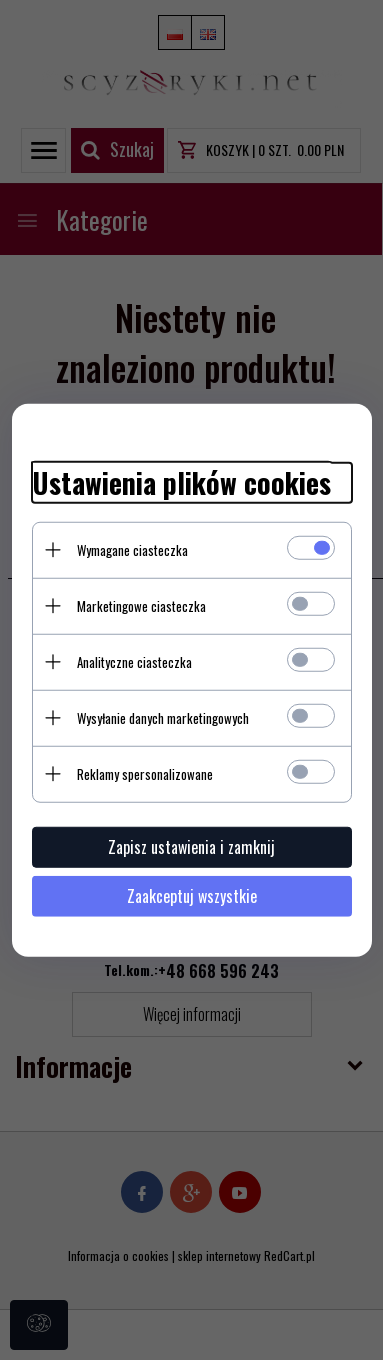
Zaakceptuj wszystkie (192, 895)
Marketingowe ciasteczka (141, 605)
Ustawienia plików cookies (181, 483)
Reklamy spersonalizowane (145, 773)
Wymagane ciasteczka (132, 549)
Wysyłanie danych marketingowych (163, 717)
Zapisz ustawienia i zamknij (191, 846)
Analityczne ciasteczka (134, 661)
